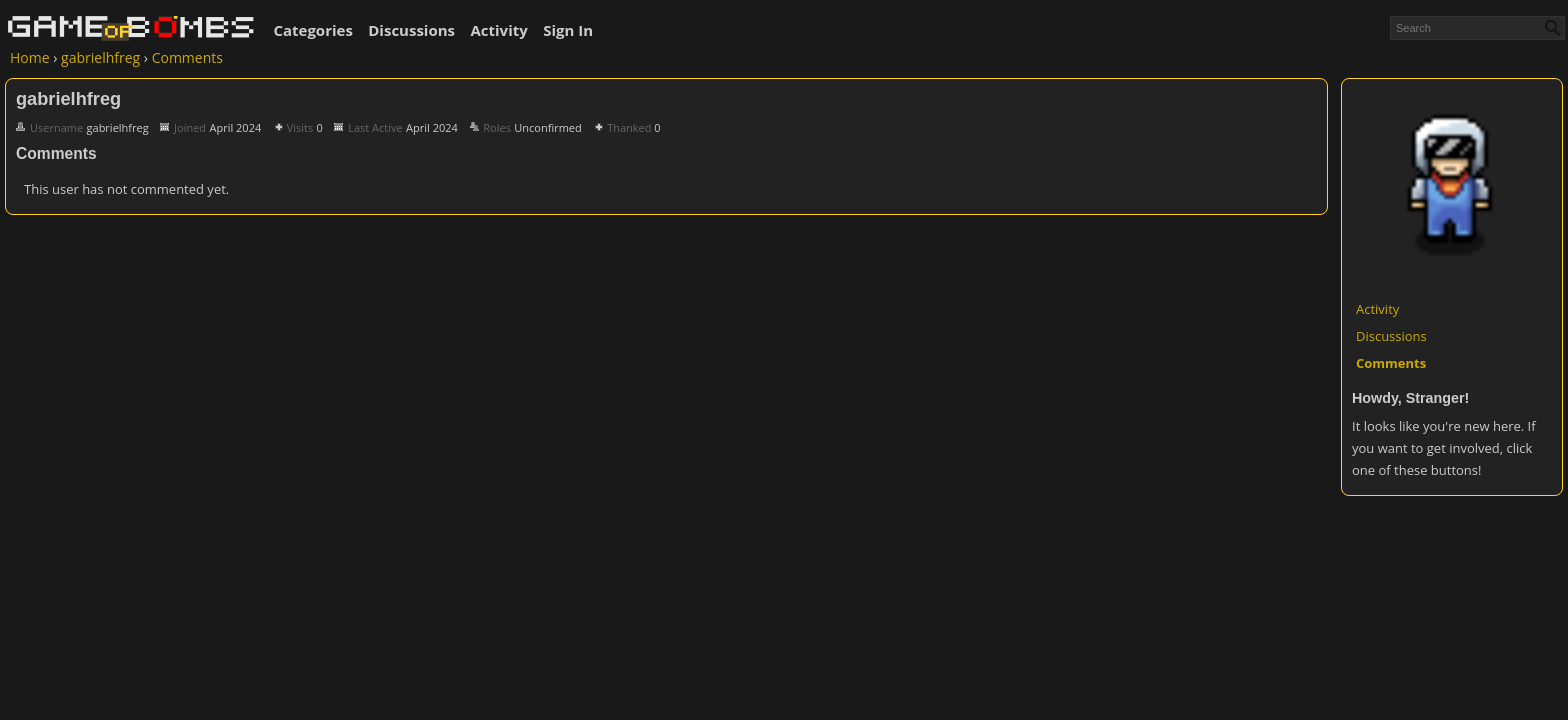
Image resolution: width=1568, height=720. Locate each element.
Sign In (568, 30)
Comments (1391, 363)
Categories (312, 30)
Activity (498, 30)
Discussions (411, 30)
